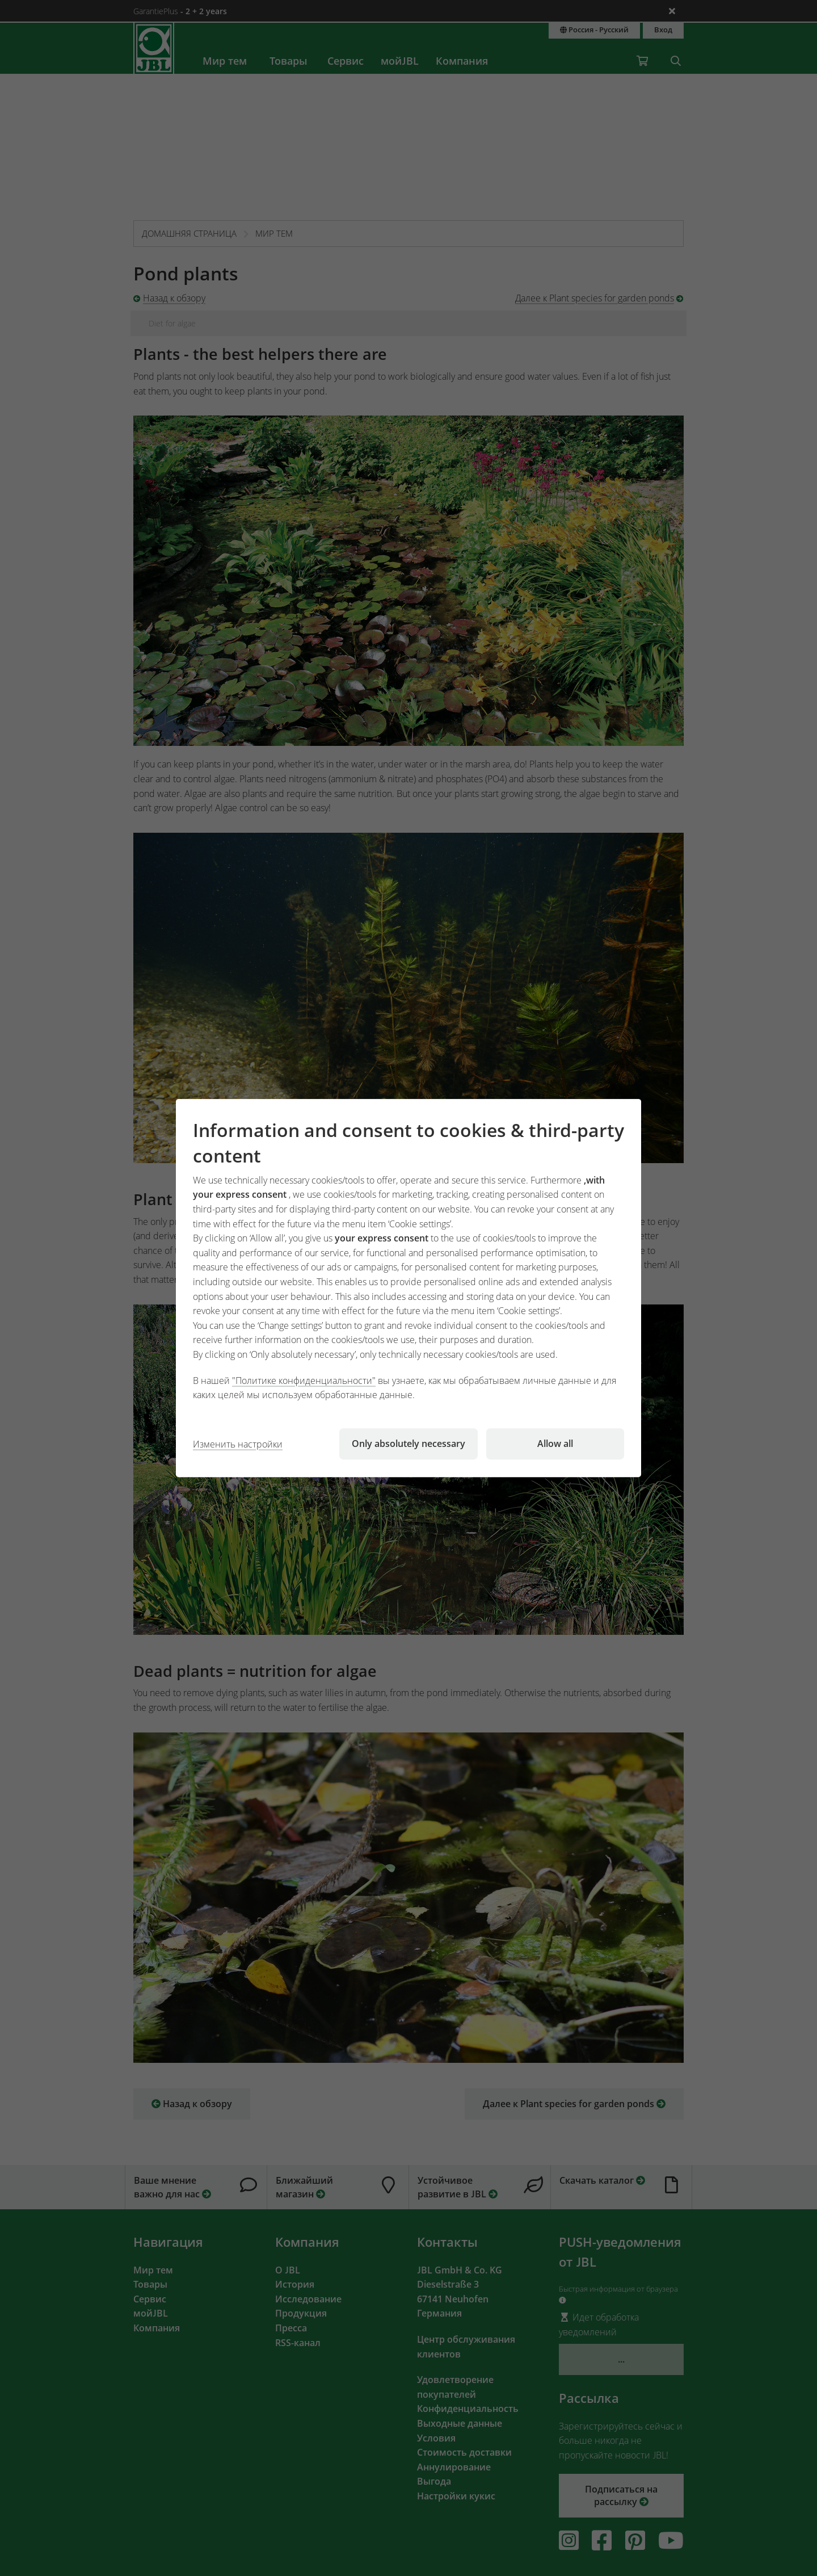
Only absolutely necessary (408, 1443)
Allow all (555, 1443)
